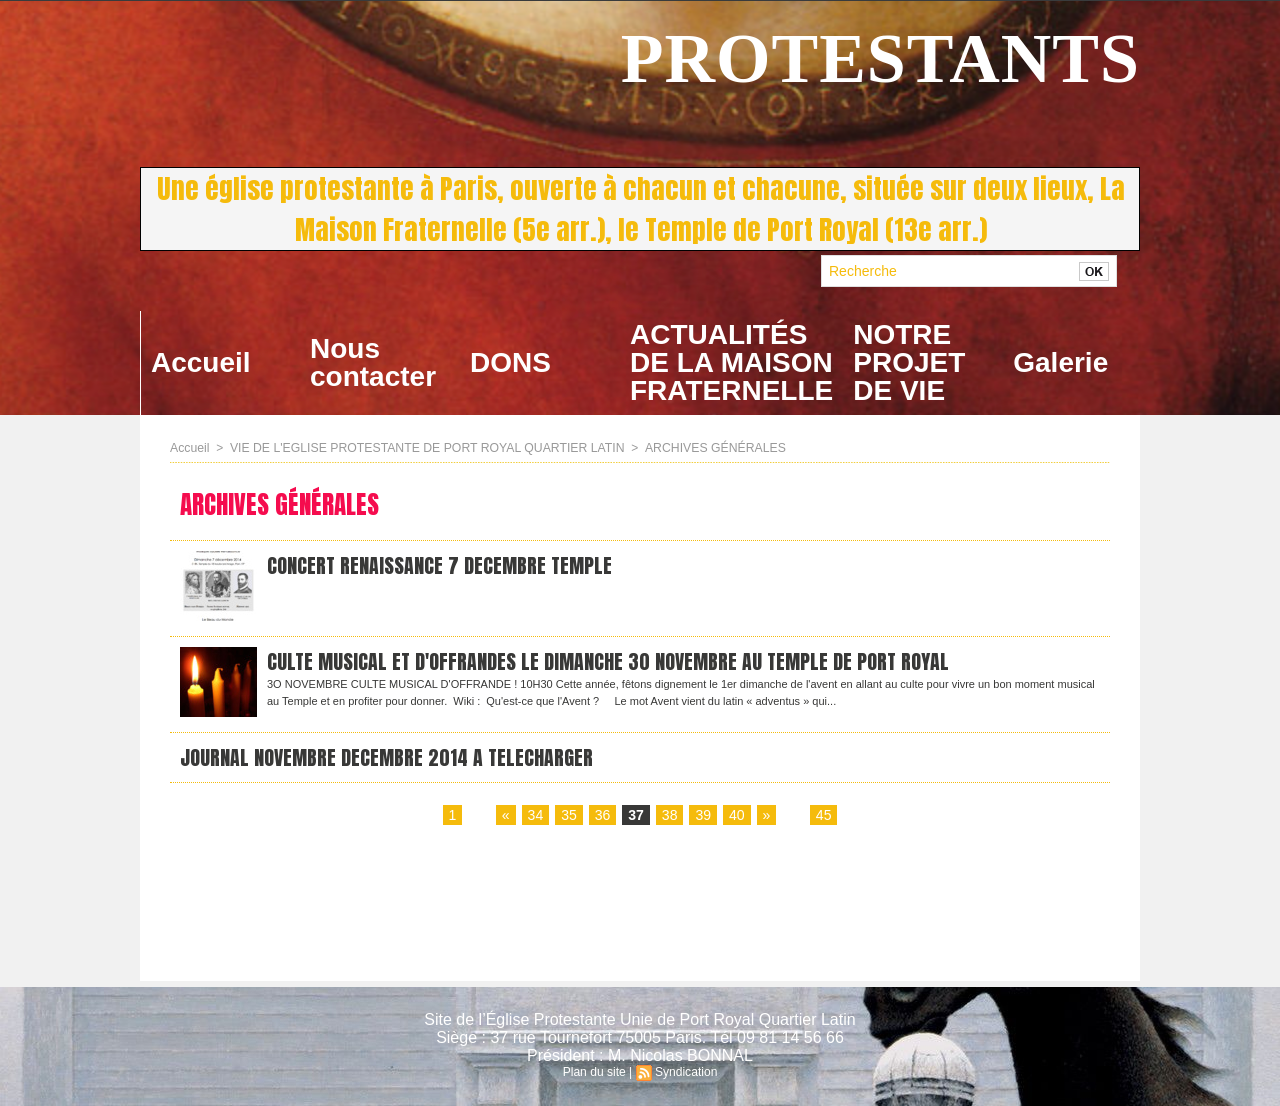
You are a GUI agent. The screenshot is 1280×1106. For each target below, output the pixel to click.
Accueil (201, 362)
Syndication (686, 1072)
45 (823, 818)
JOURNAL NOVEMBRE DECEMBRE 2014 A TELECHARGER (387, 758)
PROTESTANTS (880, 58)
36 (603, 818)
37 (636, 818)
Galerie (1060, 362)
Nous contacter (373, 362)
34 (536, 818)
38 (670, 818)
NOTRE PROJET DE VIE (909, 362)
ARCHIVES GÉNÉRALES (704, 448)
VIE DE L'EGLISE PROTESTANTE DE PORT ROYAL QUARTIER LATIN (422, 448)
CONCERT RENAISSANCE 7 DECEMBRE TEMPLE (440, 566)
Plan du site (594, 1072)
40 (737, 818)
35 (569, 818)
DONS (510, 362)
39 (703, 818)
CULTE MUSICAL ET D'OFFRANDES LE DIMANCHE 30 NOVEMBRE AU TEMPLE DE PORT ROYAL (610, 662)
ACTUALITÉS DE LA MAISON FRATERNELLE (731, 362)
